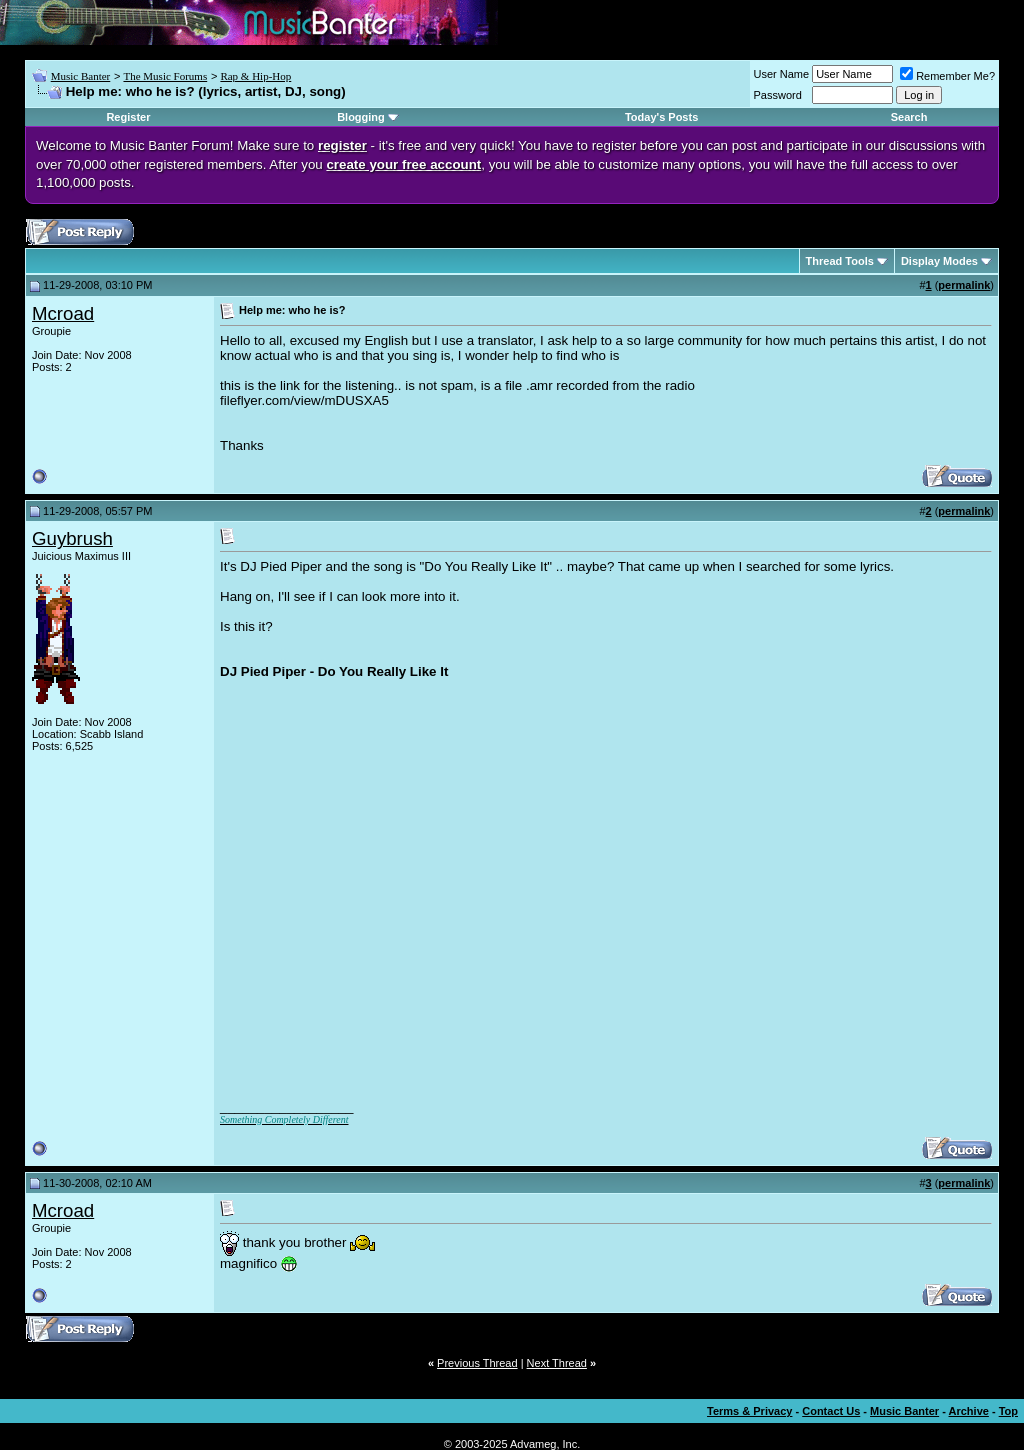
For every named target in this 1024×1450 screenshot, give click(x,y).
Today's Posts (661, 117)
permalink (964, 285)
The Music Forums (165, 76)
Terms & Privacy (749, 1411)
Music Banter (81, 76)
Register (128, 117)
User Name (782, 74)
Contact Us (831, 1411)
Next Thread (557, 1363)
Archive (969, 1411)
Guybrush (72, 538)
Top (1008, 1411)
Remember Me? (947, 76)
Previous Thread (477, 1363)
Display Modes (939, 261)
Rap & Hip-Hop (255, 76)
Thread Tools (840, 261)
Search (909, 117)
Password (778, 95)
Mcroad (63, 313)
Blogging (361, 117)
